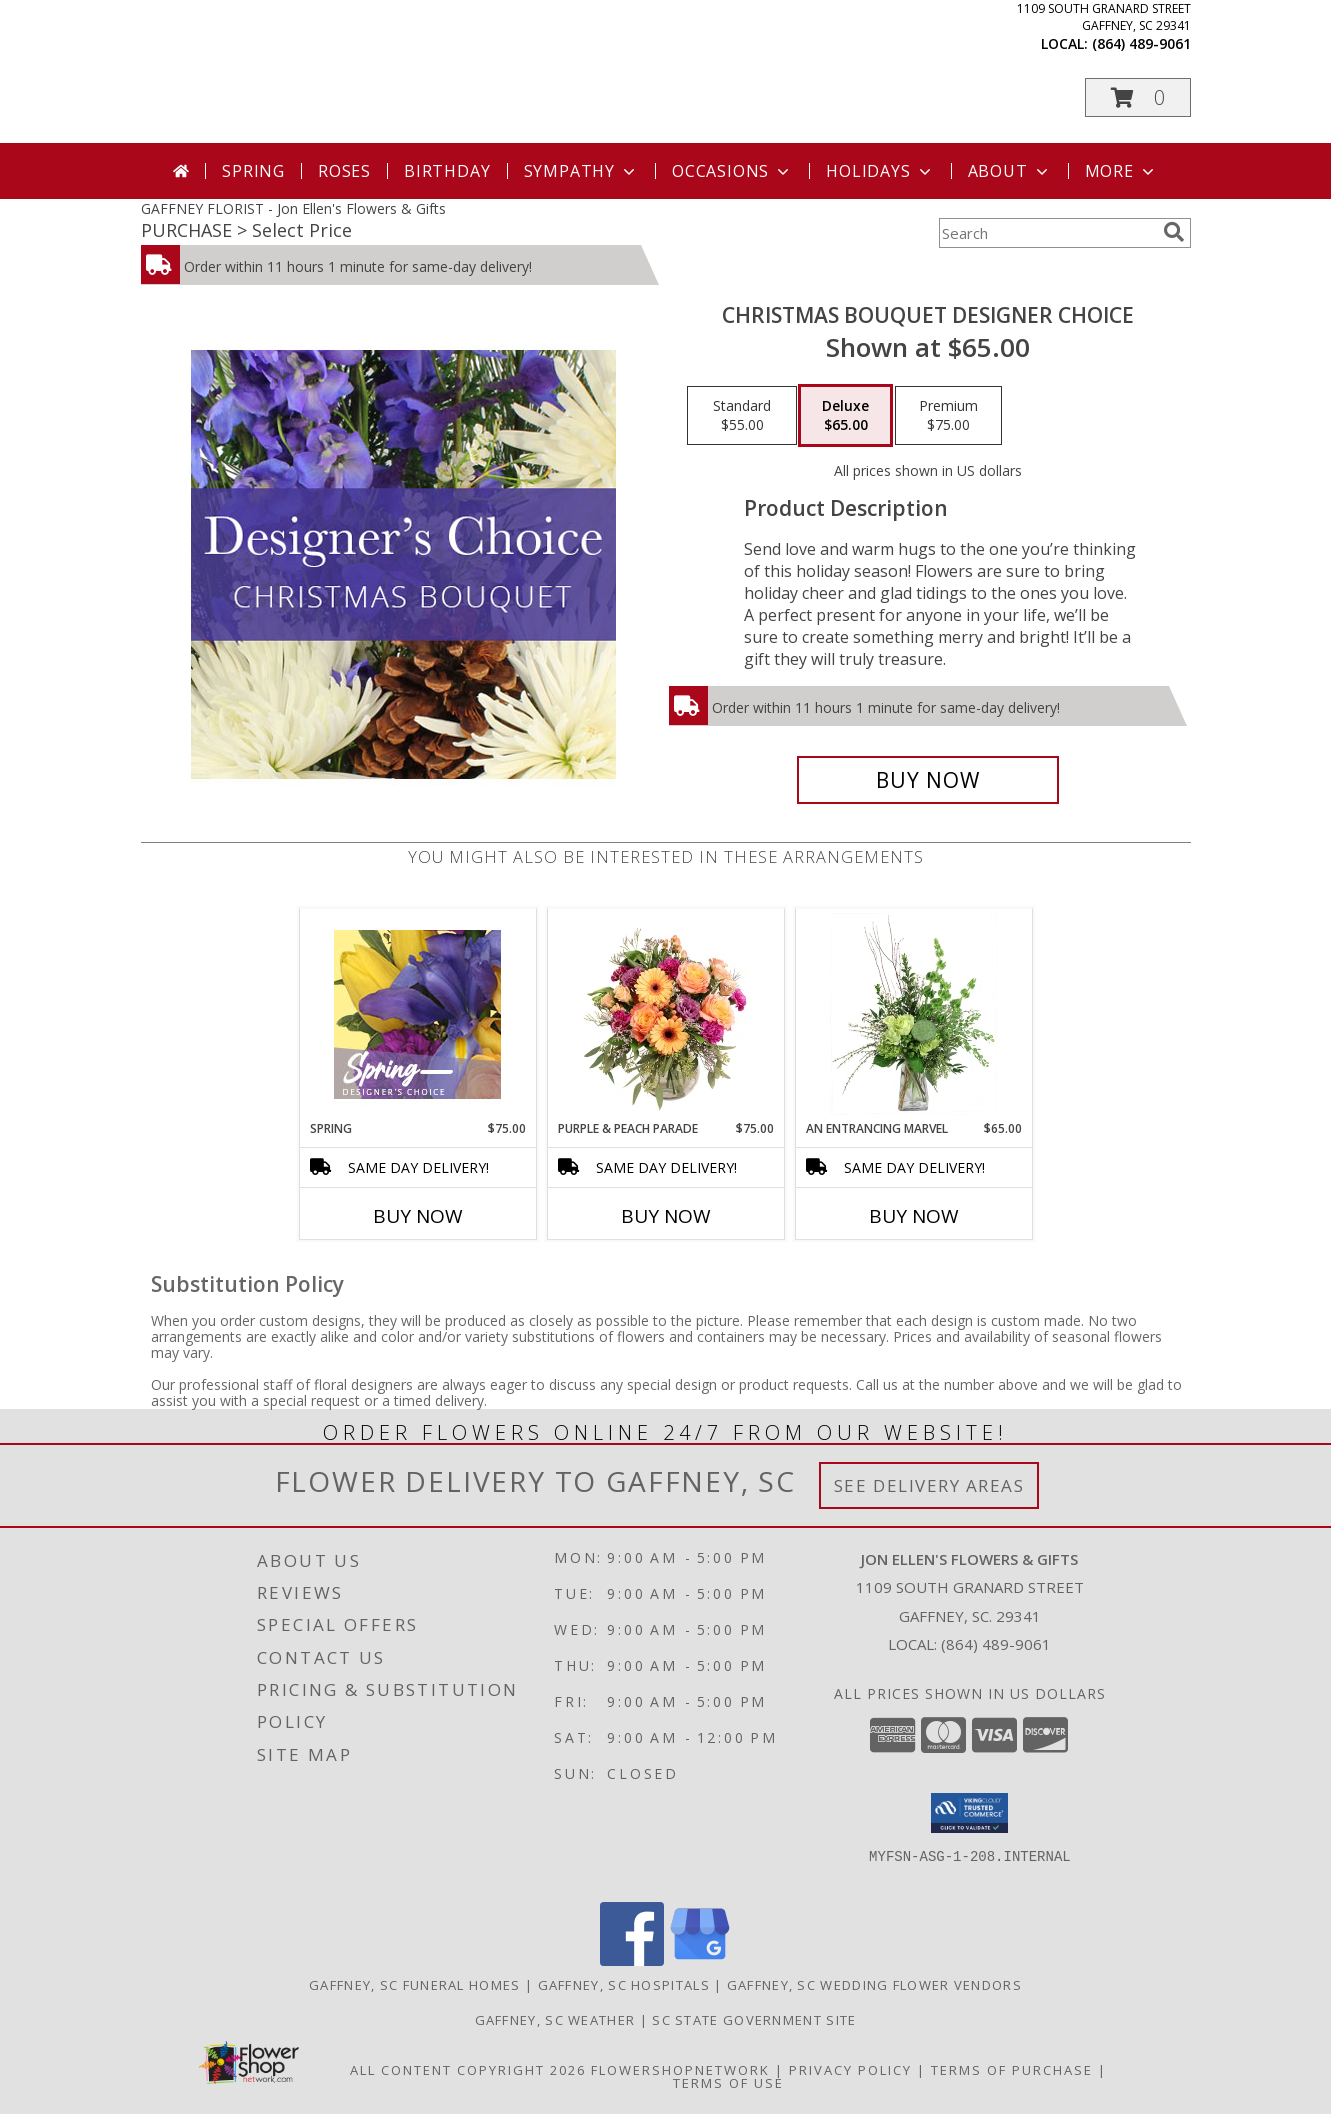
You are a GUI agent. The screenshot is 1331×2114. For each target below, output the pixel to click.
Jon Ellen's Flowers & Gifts (470, 70)
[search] (1174, 232)
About (1010, 171)
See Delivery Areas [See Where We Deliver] (929, 1485)
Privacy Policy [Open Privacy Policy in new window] (850, 2070)
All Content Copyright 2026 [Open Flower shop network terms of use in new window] (468, 2070)
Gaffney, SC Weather (555, 2020)
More (1121, 171)
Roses (344, 171)
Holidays (880, 171)
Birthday (447, 171)
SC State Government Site (754, 2020)
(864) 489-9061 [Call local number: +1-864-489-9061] (1141, 43)
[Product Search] (1047, 233)
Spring (253, 171)
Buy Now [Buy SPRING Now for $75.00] (418, 1216)
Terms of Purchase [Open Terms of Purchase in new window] (1012, 2070)
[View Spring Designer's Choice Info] (417, 1014)
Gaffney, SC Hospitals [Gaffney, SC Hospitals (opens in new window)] (624, 1985)
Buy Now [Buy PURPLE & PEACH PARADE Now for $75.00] (666, 1216)
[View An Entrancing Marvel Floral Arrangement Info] (913, 1014)
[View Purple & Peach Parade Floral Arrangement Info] (665, 1014)
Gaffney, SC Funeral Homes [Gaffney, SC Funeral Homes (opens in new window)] (415, 1985)
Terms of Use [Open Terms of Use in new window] (728, 2083)
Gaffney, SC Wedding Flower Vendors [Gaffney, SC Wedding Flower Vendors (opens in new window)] (874, 1985)
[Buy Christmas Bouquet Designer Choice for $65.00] (928, 780)
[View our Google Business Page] (700, 1960)
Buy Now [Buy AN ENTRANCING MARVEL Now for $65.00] (914, 1216)
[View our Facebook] (632, 1960)
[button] (1138, 97)
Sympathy (581, 171)
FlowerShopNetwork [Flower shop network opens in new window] (680, 2070)
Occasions (732, 171)
